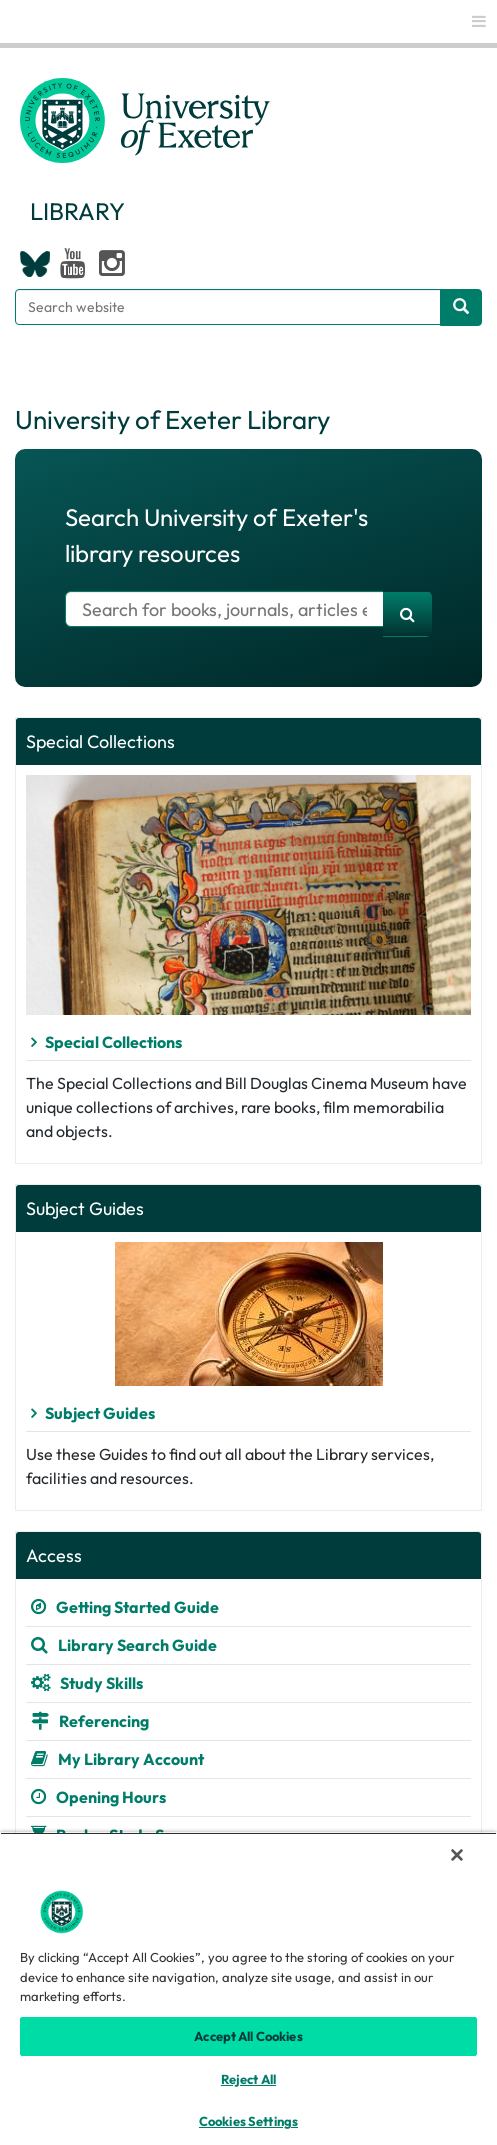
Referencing (104, 1721)
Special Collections (113, 1042)
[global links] (479, 21)
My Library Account (131, 1759)
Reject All (248, 2079)
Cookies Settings (248, 2121)
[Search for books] (224, 609)
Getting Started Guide (137, 1607)
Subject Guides (100, 1413)
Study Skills (101, 1683)
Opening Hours (111, 1797)
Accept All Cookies (248, 2036)
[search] (407, 614)
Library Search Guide (137, 1645)
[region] (248, 1988)
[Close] (457, 1855)
